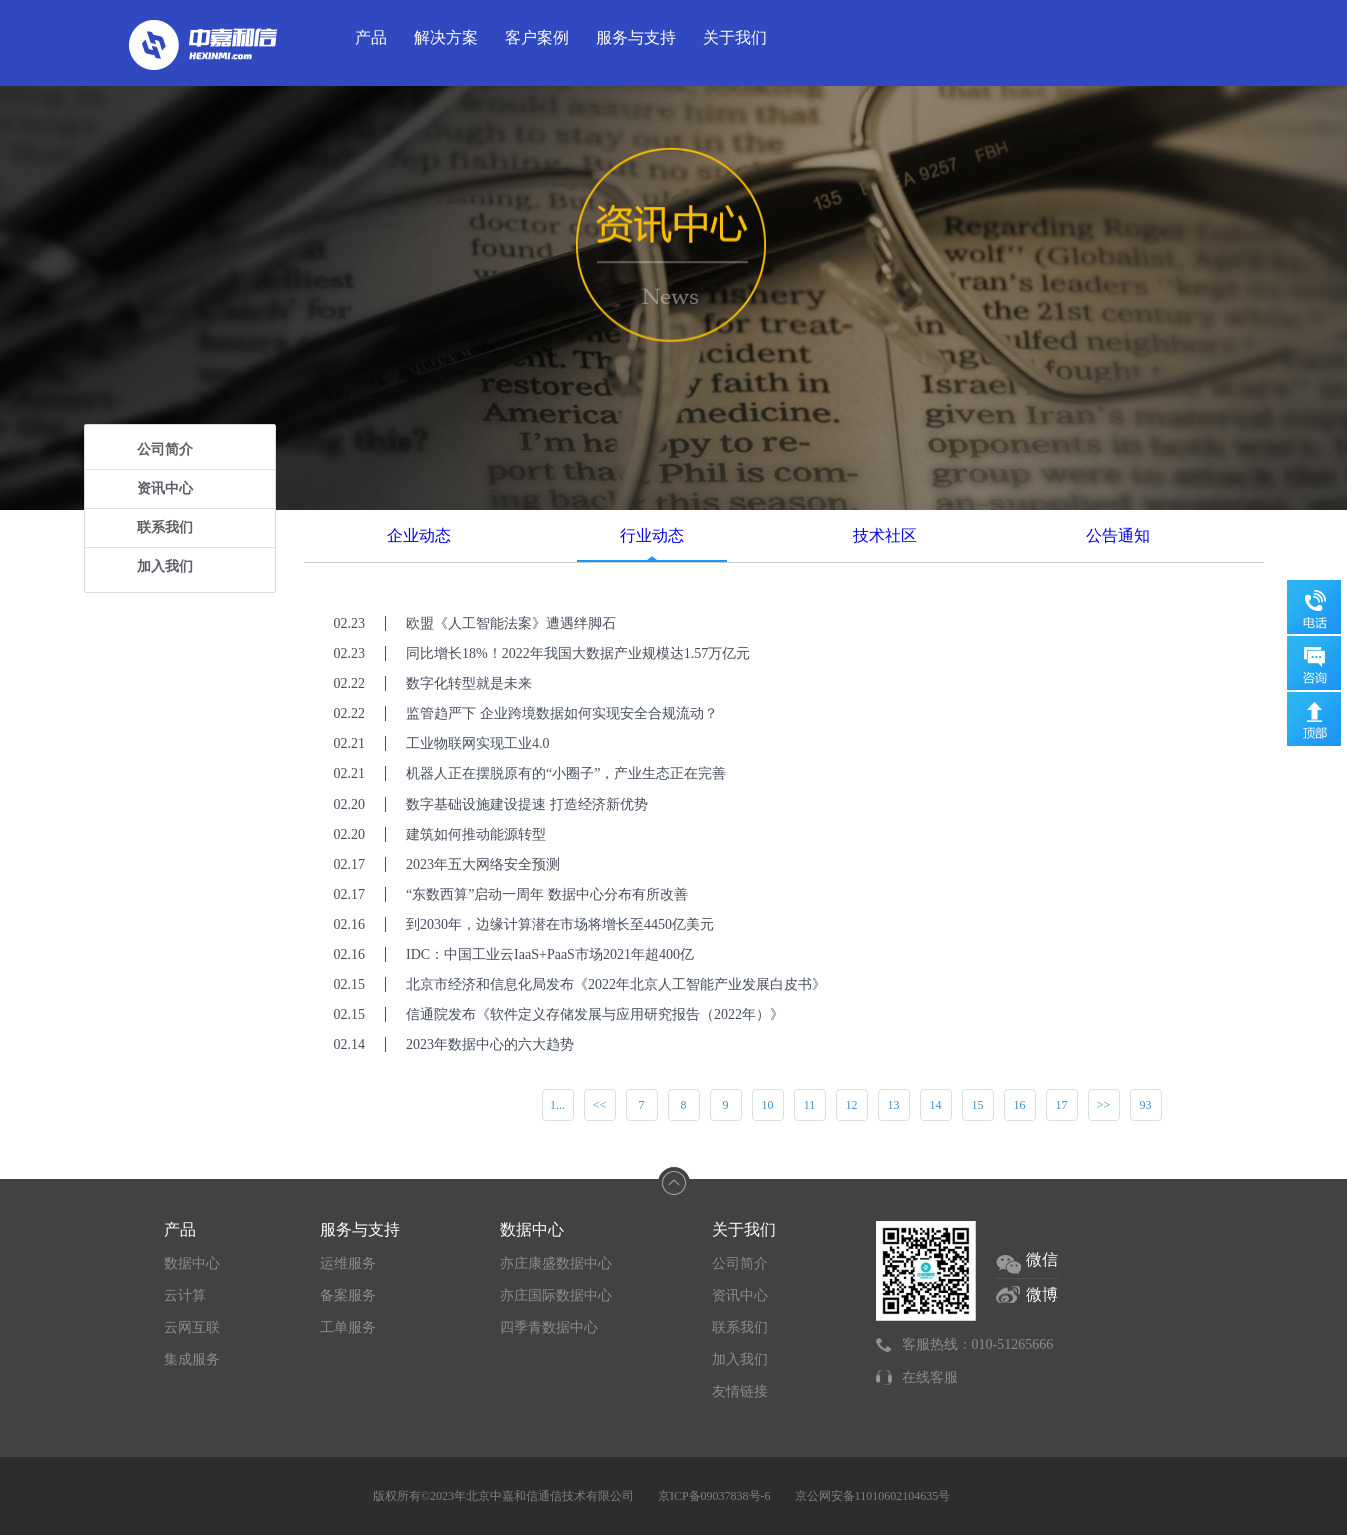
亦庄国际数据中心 (556, 1295)
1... (557, 1105)
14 (936, 1105)
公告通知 (1118, 535)
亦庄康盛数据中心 (556, 1263)
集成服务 (192, 1359)
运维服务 (348, 1263)
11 (810, 1105)
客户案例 (537, 37)
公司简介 (165, 449)
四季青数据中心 (549, 1327)
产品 (371, 37)
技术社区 (885, 535)
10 (768, 1105)
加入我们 (165, 566)
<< (600, 1105)
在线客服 (930, 1377)
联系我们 (165, 527)
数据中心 (192, 1263)
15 (978, 1105)
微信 (1042, 1259)
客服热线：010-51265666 (978, 1344)
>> (1104, 1105)
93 (1146, 1105)
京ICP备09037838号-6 (714, 1496)
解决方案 (446, 37)
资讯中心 (165, 488)
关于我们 (735, 37)
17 (1062, 1105)
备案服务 (348, 1295)
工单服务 (348, 1327)
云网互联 (192, 1327)
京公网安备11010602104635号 (873, 1496)
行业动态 (652, 535)
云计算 (185, 1295)
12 (852, 1105)
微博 (1042, 1294)
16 (1020, 1105)
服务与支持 (636, 37)
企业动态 (419, 535)
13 (894, 1105)
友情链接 (740, 1391)
